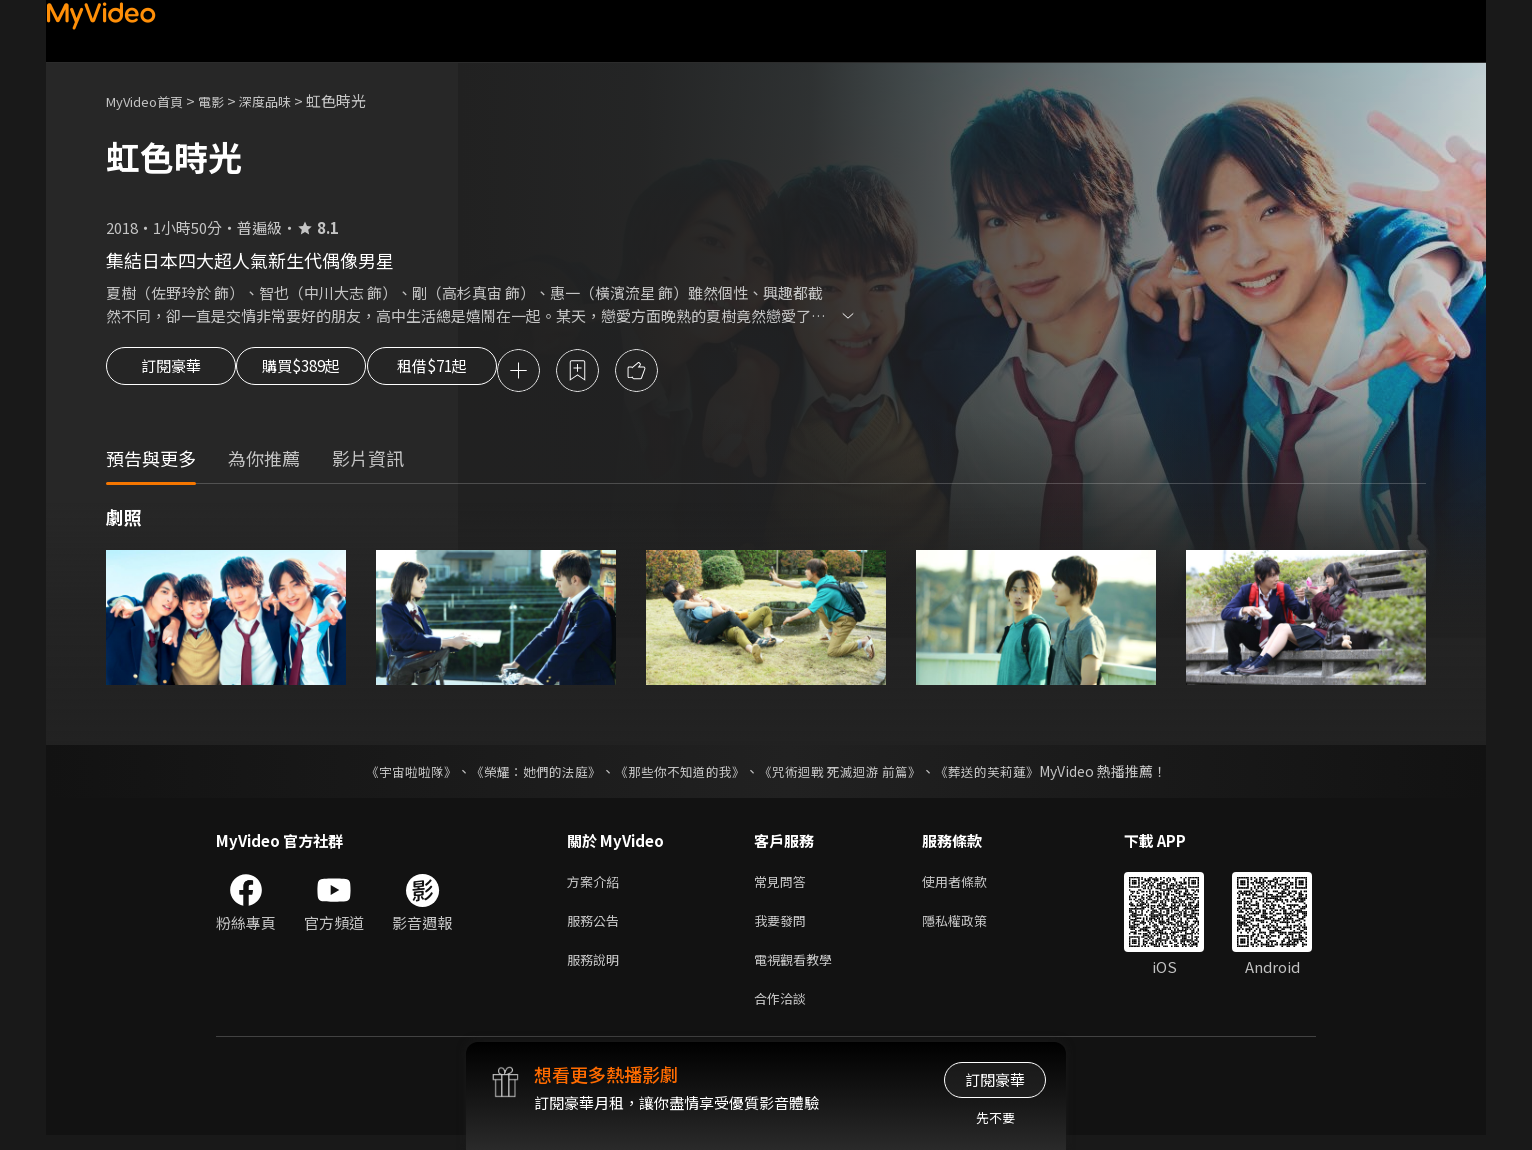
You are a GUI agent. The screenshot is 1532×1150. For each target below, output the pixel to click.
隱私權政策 (971, 927)
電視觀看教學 (799, 969)
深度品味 (287, 100)
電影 (227, 100)
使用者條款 (971, 885)
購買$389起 (324, 372)
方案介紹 (597, 885)
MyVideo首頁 (151, 100)
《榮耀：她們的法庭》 (524, 774)
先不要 (995, 1117)
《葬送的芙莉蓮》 (1006, 774)
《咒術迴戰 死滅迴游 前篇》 (849, 774)
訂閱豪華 (171, 372)
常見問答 (784, 885)
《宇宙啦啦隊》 (391, 774)
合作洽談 (784, 1011)
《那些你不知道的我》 (678, 774)
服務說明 (597, 969)
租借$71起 (479, 372)
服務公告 (597, 927)
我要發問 (784, 927)
